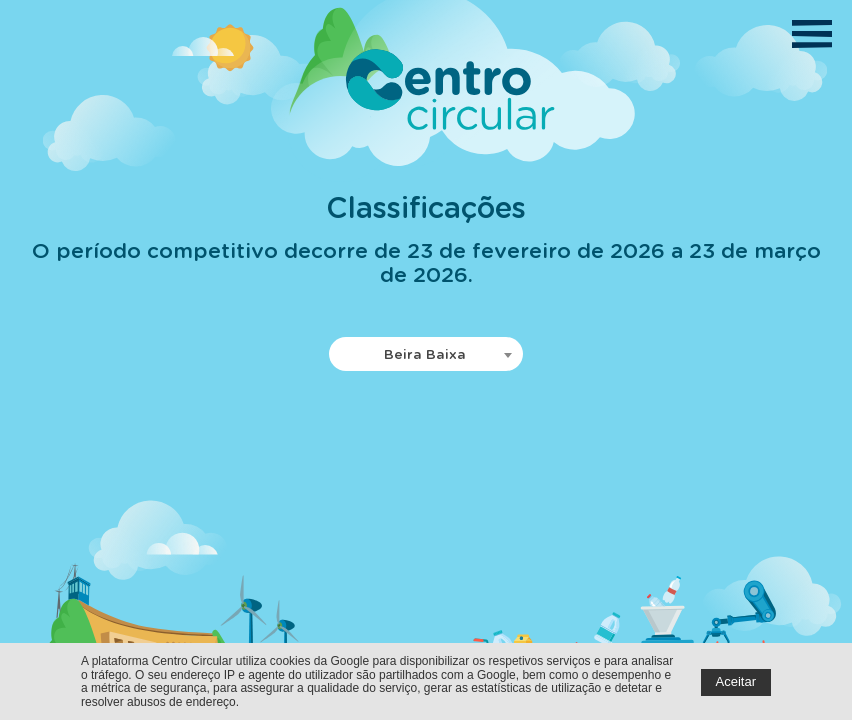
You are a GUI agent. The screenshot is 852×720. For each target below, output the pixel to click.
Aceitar (736, 681)
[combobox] (426, 354)
